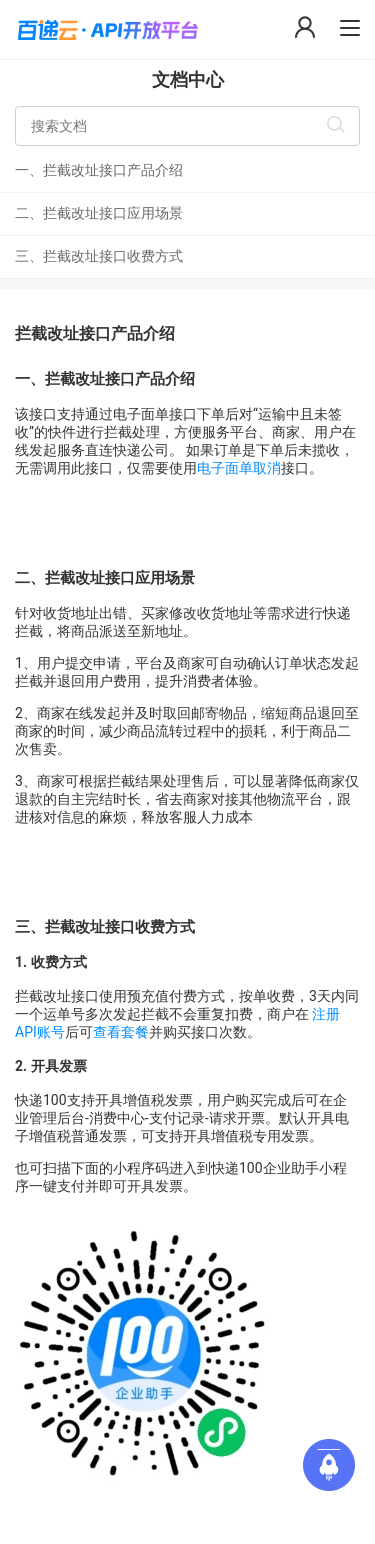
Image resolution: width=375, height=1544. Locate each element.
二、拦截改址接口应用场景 (99, 213)
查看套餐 (121, 1032)
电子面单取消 (239, 468)
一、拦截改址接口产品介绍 (99, 170)
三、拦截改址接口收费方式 (99, 256)
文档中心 (188, 79)
